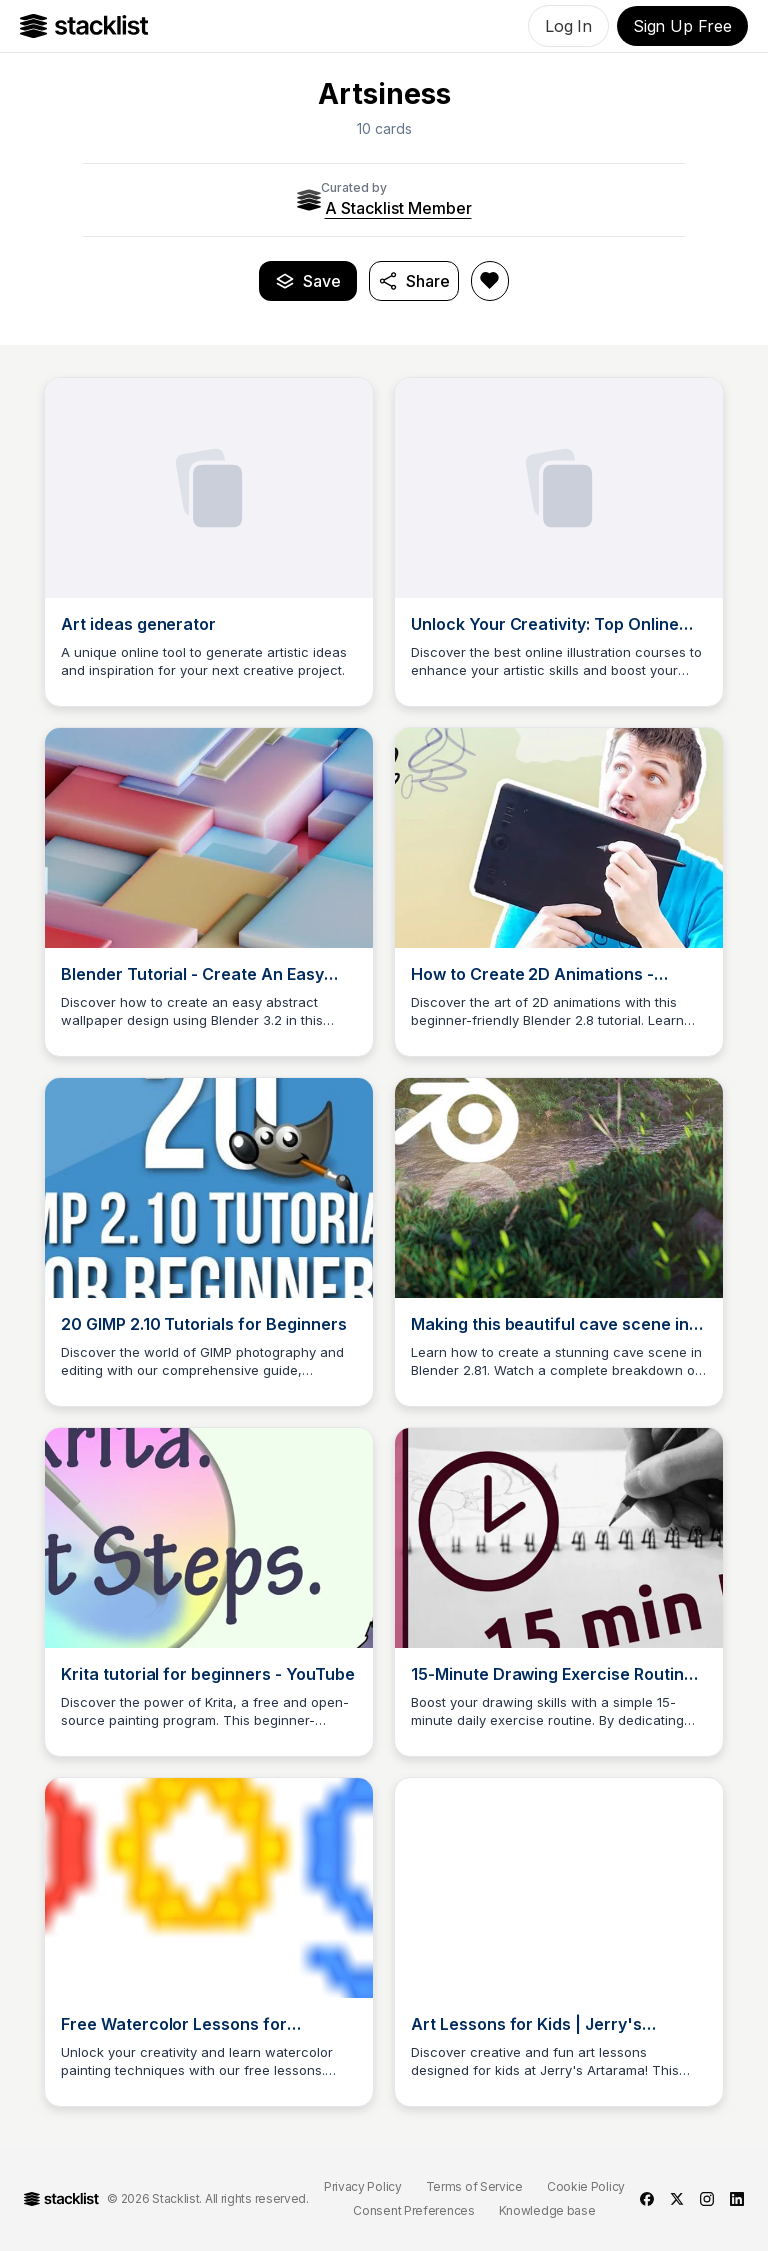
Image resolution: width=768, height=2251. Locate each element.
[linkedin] (737, 2199)
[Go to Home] (84, 26)
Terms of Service (474, 2186)
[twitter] (677, 2199)
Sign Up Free (682, 26)
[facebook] (647, 2199)
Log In (568, 26)
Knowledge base (547, 2210)
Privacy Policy (363, 2186)
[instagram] (707, 2199)
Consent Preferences (413, 2210)
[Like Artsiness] (490, 281)
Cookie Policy (586, 2186)
